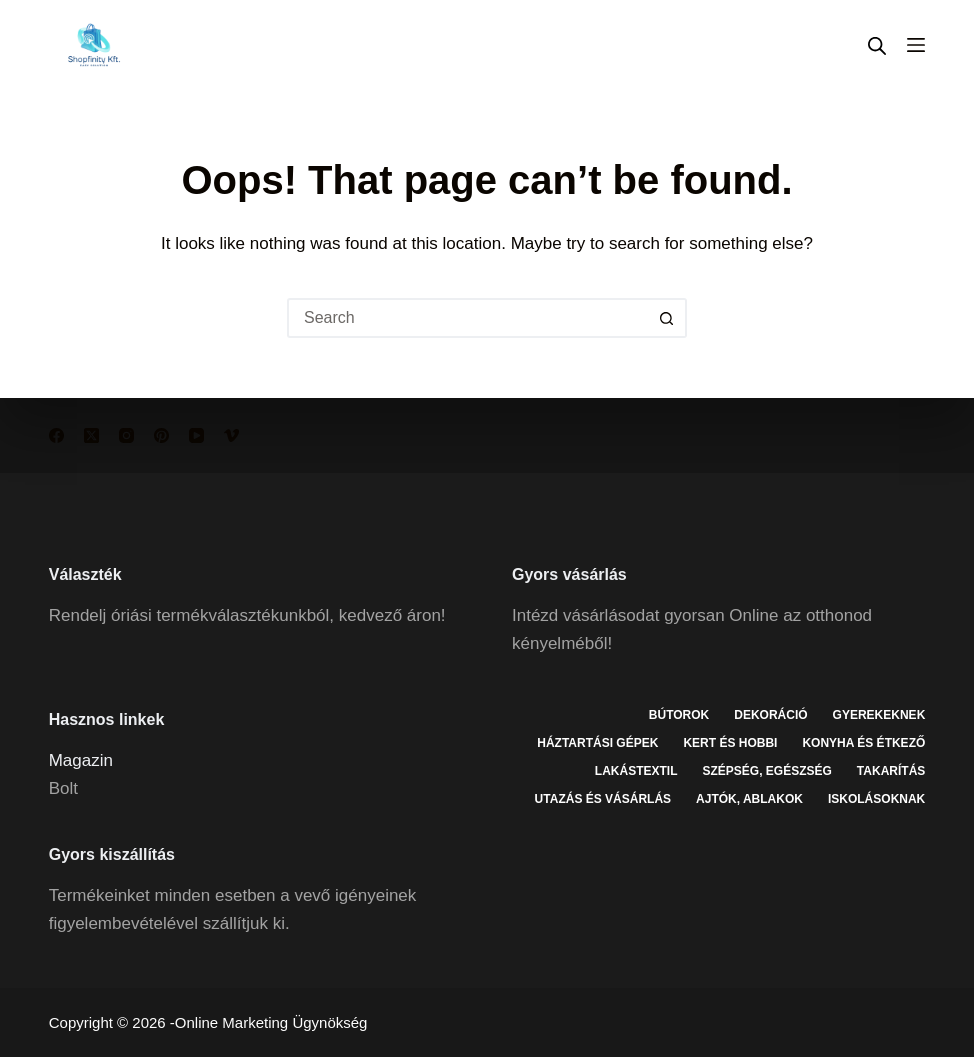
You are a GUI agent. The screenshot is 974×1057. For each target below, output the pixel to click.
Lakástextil (636, 771)
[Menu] (916, 45)
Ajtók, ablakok (749, 799)
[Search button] (667, 318)
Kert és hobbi (730, 743)
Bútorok (679, 715)
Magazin (81, 760)
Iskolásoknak (876, 799)
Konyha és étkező (863, 743)
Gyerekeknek (879, 715)
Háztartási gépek (597, 743)
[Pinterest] (161, 435)
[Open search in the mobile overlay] (877, 45)
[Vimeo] (231, 435)
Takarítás (891, 771)
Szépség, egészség (766, 771)
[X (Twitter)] (91, 435)
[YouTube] (196, 435)
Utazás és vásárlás (603, 799)
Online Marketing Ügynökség (271, 1022)
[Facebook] (56, 435)
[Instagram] (126, 435)
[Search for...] (467, 318)
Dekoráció (770, 715)
